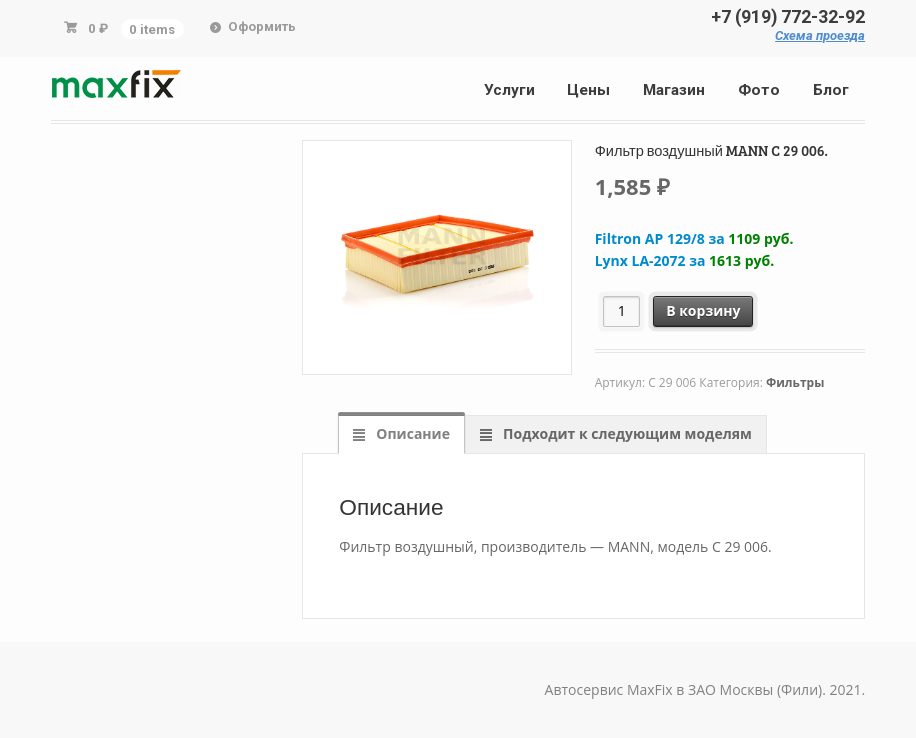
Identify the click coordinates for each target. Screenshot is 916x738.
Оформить (262, 26)
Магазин (674, 90)
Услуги (509, 90)
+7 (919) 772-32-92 (788, 17)
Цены (588, 90)
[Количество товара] (621, 311)
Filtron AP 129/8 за (694, 238)
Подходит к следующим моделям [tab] (625, 433)
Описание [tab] (411, 433)
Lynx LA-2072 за (685, 260)
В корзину (703, 310)
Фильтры (795, 382)
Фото (759, 90)
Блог (831, 90)
